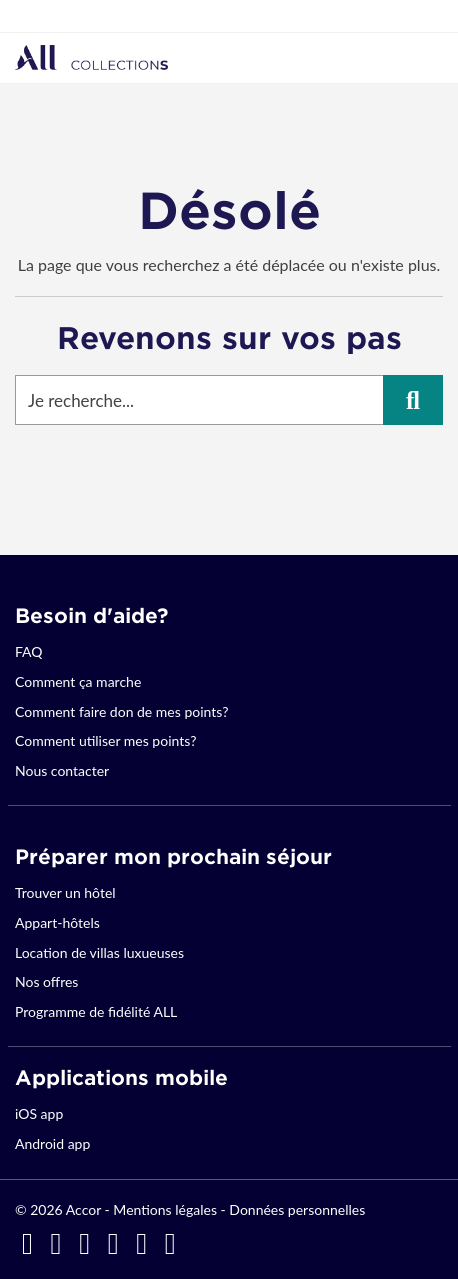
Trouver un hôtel (65, 892)
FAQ (29, 651)
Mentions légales (165, 1209)
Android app (52, 1143)
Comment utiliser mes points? (105, 740)
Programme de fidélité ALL (96, 1011)
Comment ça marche (78, 681)
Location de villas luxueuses (99, 952)
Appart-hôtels (57, 922)
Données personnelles (297, 1209)
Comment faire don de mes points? (121, 711)
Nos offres (46, 981)
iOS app (39, 1113)
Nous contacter (62, 770)
